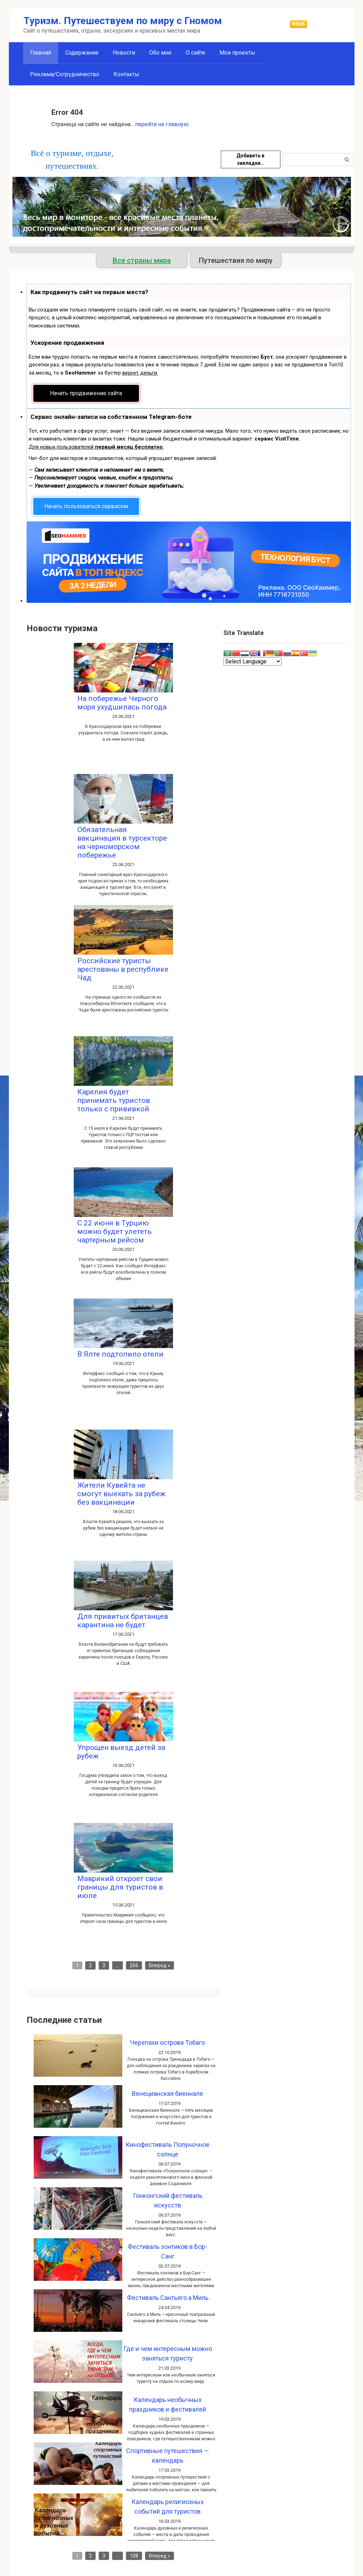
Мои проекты (237, 52)
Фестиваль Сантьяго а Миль (167, 2297)
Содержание (82, 52)
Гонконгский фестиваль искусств (167, 2200)
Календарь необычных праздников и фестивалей (167, 2404)
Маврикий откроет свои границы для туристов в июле (120, 1887)
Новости (124, 52)
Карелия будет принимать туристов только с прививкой (113, 1100)
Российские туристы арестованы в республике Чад (122, 969)
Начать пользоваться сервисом (86, 506)
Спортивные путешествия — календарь (167, 2455)
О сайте (195, 52)
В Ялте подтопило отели (120, 1354)
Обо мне (160, 52)
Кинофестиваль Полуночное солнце (167, 2149)
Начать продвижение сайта (86, 393)
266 (134, 1965)
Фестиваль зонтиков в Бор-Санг (167, 2251)
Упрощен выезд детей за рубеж (121, 1751)
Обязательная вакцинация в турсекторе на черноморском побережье (122, 842)
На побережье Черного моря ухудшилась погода (122, 702)
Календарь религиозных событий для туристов (168, 2506)
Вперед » (159, 1965)
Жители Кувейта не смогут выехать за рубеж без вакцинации (121, 1493)
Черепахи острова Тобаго (167, 2042)
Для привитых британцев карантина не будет (122, 1620)
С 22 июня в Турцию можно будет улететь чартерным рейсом (114, 1231)
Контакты (126, 74)
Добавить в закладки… (250, 159)
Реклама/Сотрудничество (64, 74)
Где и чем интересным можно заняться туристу (167, 2353)
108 (134, 2556)
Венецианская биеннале (167, 2093)
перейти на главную (162, 124)
